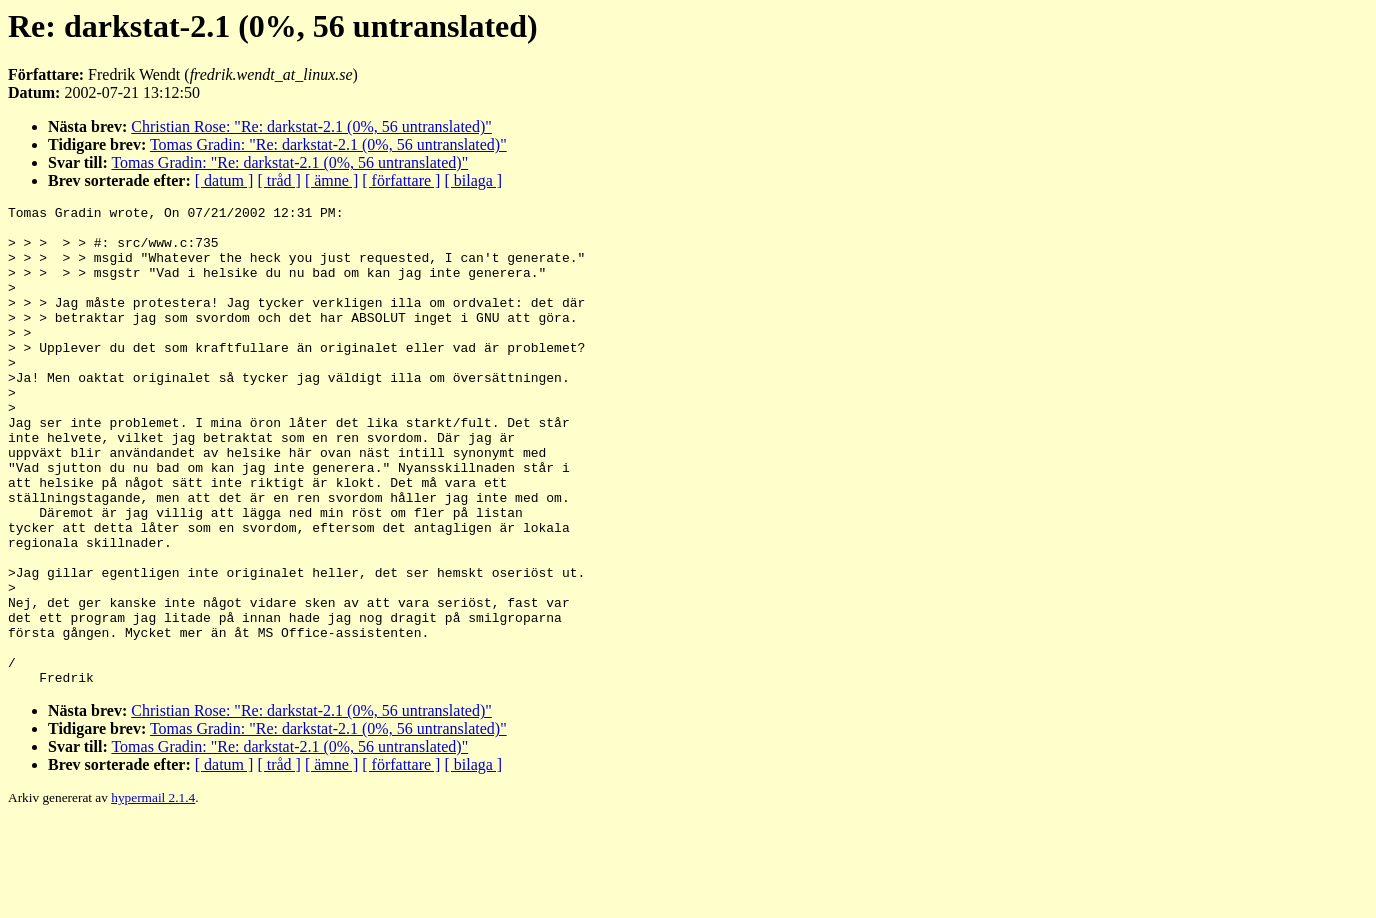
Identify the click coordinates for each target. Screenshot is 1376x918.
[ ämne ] (331, 180)
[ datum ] (224, 180)
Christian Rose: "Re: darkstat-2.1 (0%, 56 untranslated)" (311, 126)
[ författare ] (401, 180)
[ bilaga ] (473, 180)
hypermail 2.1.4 (153, 893)
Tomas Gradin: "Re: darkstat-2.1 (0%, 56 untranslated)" (328, 144)
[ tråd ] (279, 180)
